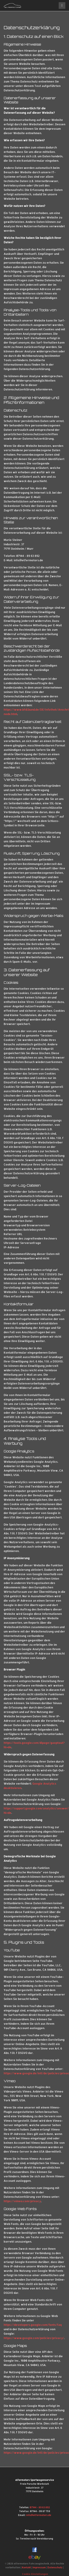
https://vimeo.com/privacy (22, 2201)
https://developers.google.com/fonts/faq (33, 2325)
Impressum (39, 2567)
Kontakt (26, 2567)
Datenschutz (55, 2567)
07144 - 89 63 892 (40, 2507)
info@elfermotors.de (38, 2515)
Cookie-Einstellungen (35, 2574)
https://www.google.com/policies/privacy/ (34, 2338)
